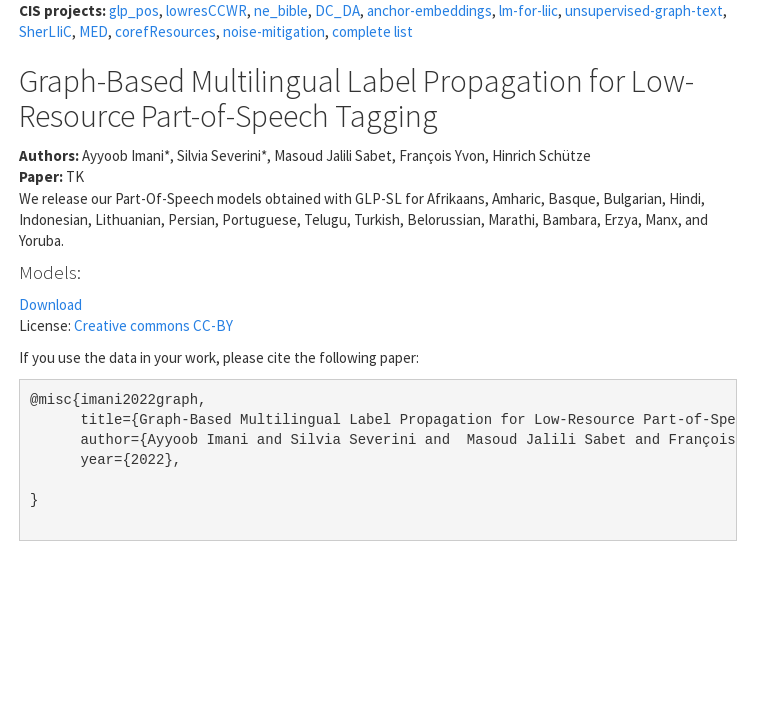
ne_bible (281, 10)
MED (93, 31)
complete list (372, 31)
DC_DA (337, 10)
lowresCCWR (206, 10)
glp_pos (134, 10)
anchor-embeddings (429, 10)
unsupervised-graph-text (644, 10)
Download (50, 304)
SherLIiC (45, 31)
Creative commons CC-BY (153, 325)
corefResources (165, 31)
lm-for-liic (528, 10)
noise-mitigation (274, 31)
